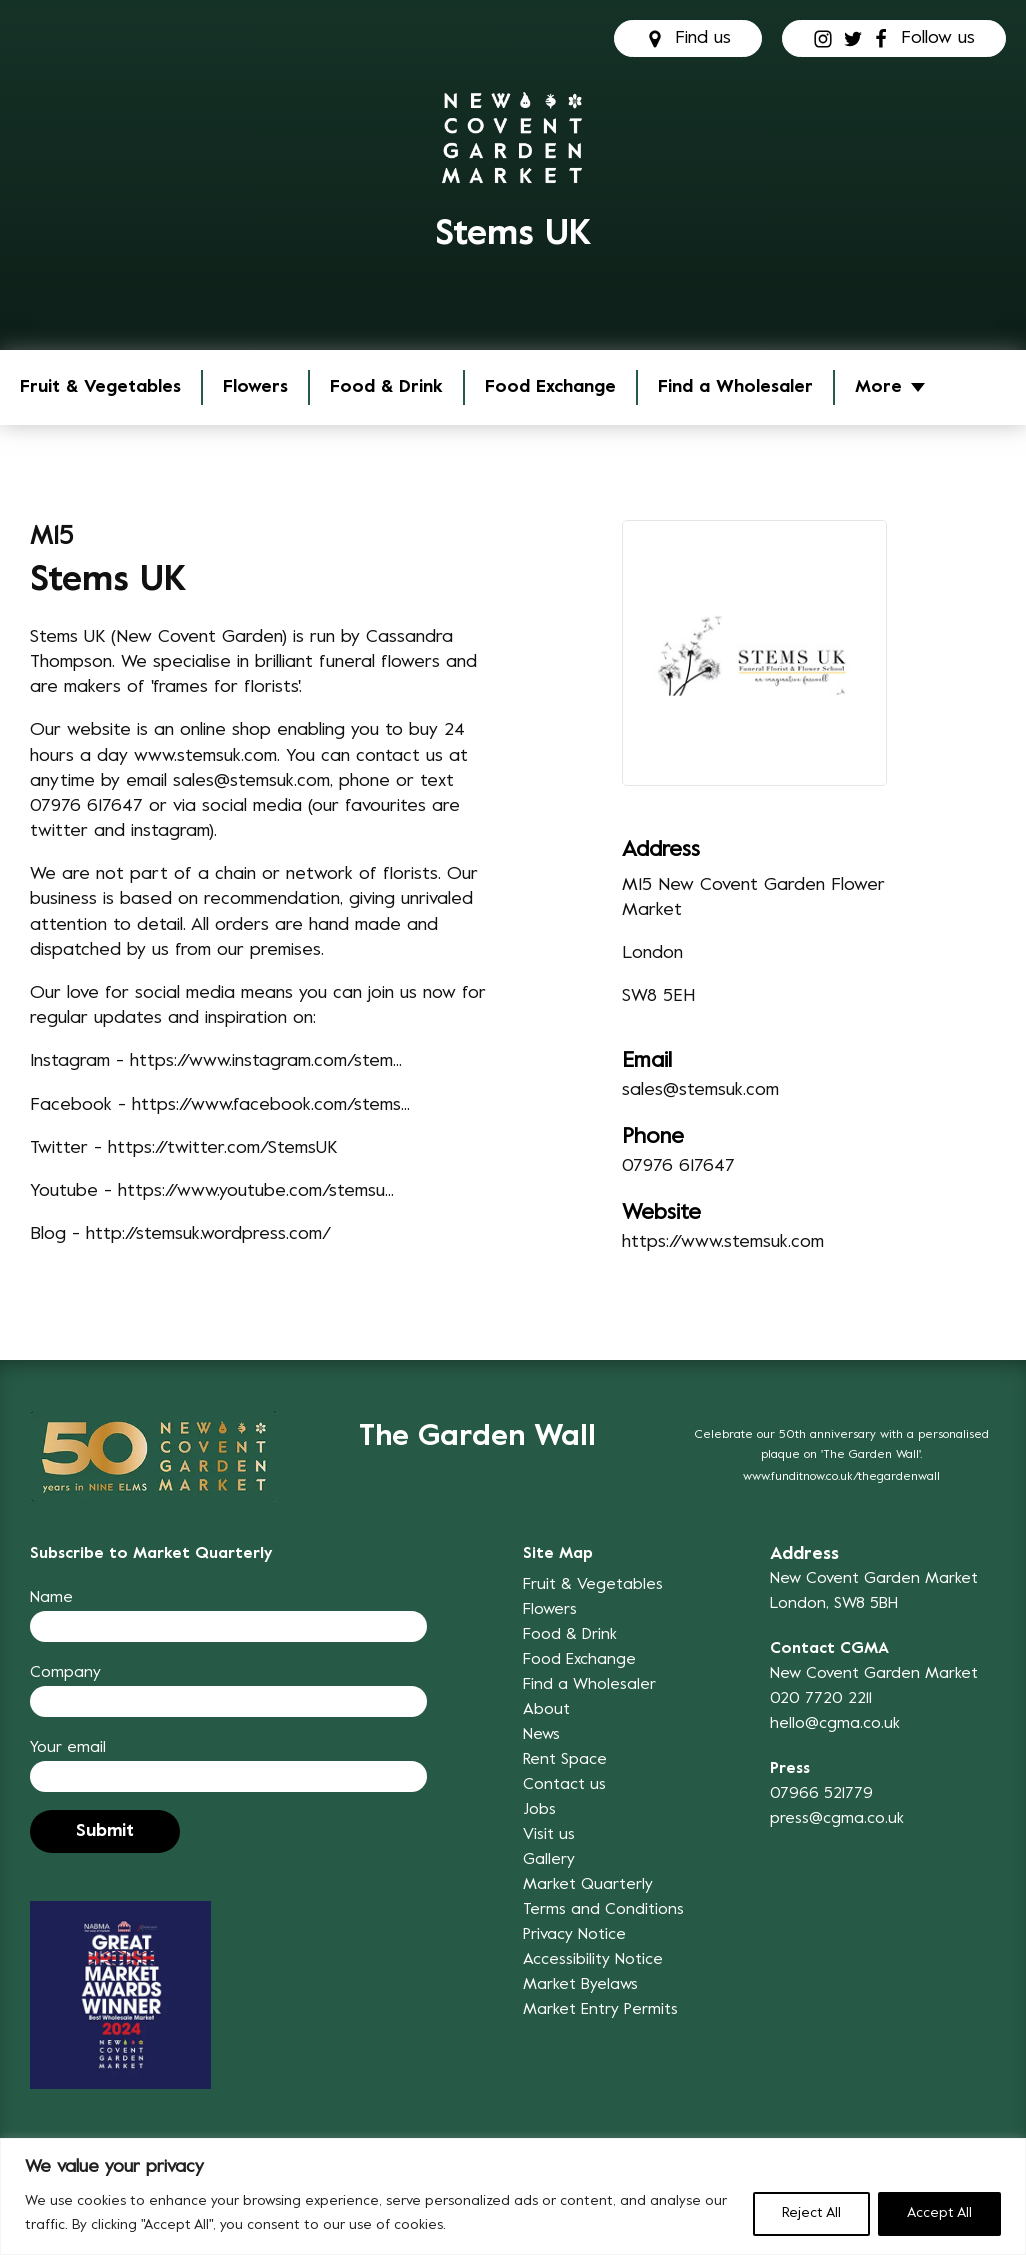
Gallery (549, 1860)
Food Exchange (550, 387)
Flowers (255, 387)
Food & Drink (386, 387)
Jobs (539, 1810)
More (878, 387)
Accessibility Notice (593, 1960)
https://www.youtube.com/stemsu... (256, 1191)
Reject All (811, 2213)
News (541, 1735)
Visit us (549, 1835)
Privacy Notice (574, 1935)
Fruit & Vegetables (100, 387)
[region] (513, 2196)
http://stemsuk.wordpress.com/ (208, 1234)
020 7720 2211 (821, 1699)
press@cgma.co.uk (837, 1819)
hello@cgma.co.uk (835, 1724)
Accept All (939, 2213)
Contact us (564, 1785)
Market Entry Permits (600, 2010)
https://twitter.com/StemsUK (222, 1148)
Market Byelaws (580, 1985)
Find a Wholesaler (735, 387)
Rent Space (565, 1760)
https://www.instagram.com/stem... (266, 1061)
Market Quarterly (588, 1885)
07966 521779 (821, 1794)
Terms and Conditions (603, 1910)
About (546, 1710)
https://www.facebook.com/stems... (271, 1105)
